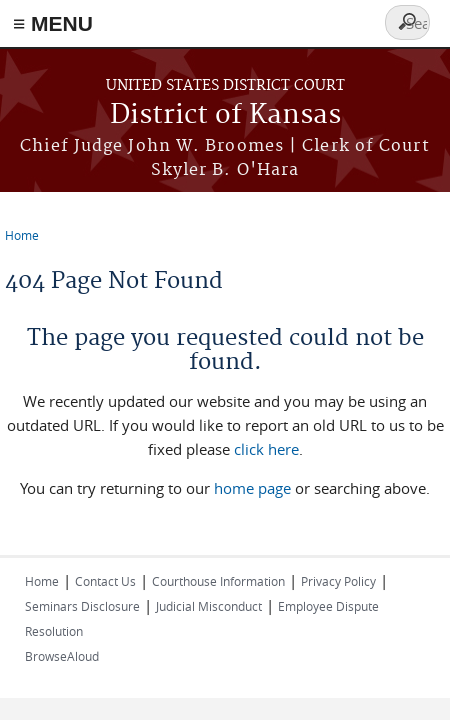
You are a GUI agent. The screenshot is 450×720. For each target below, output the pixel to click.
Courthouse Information (218, 581)
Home (22, 235)
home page (252, 488)
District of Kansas (225, 115)
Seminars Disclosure (82, 606)
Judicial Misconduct (209, 606)
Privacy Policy (338, 581)
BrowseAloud (62, 656)
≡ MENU (53, 23)
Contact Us (105, 581)
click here (266, 449)
